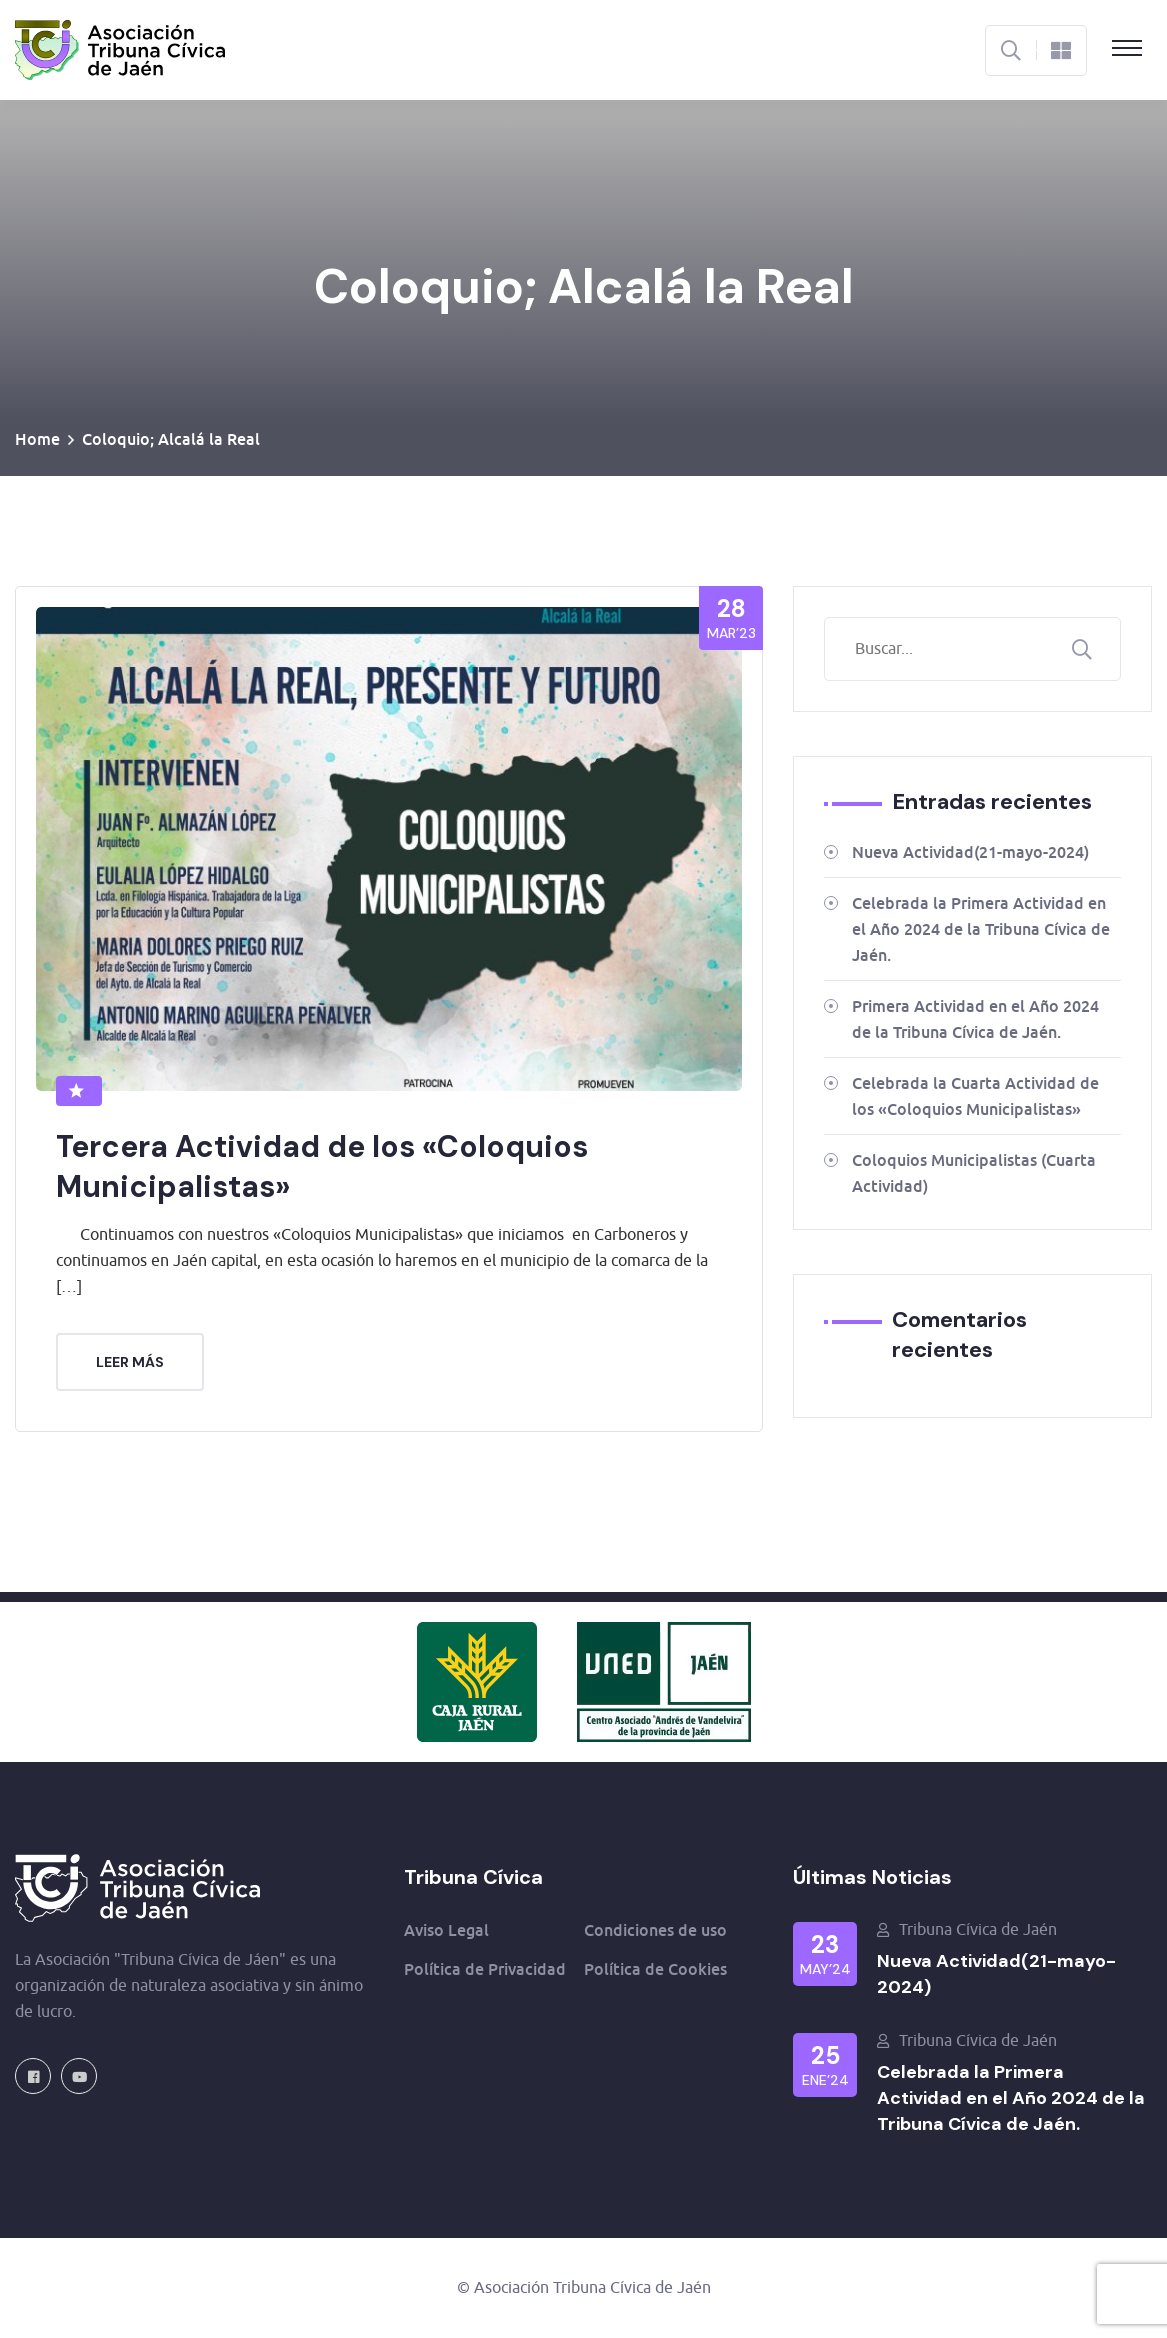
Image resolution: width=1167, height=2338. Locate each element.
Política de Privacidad (485, 1969)
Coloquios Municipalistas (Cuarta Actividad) (974, 1173)
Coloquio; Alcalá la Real (171, 439)
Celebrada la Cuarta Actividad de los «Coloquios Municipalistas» (975, 1096)
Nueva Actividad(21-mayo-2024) (970, 852)
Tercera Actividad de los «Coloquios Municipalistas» (322, 1166)
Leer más (130, 1362)
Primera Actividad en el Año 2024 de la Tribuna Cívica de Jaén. (975, 1019)
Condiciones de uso (655, 1930)
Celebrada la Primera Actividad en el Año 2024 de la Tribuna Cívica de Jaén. (981, 929)
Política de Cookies (655, 1969)
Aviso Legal (446, 1930)
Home (37, 439)
